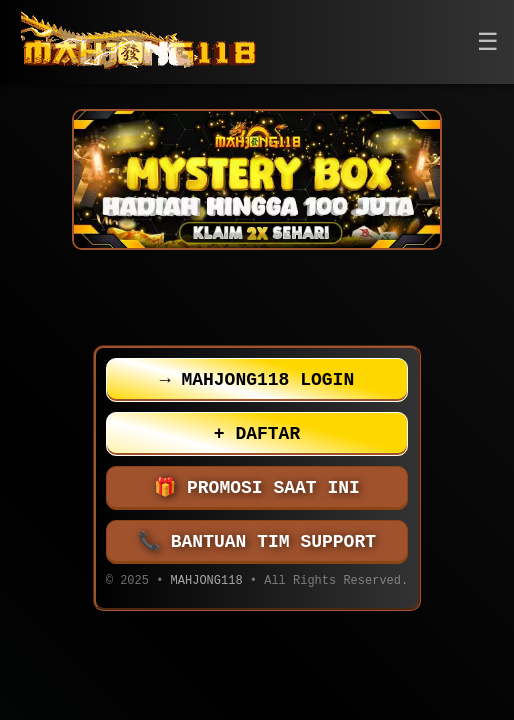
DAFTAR (257, 434)
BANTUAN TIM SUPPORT (257, 542)
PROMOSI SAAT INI (257, 488)
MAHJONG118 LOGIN (257, 380)
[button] (488, 42)
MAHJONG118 (207, 582)
